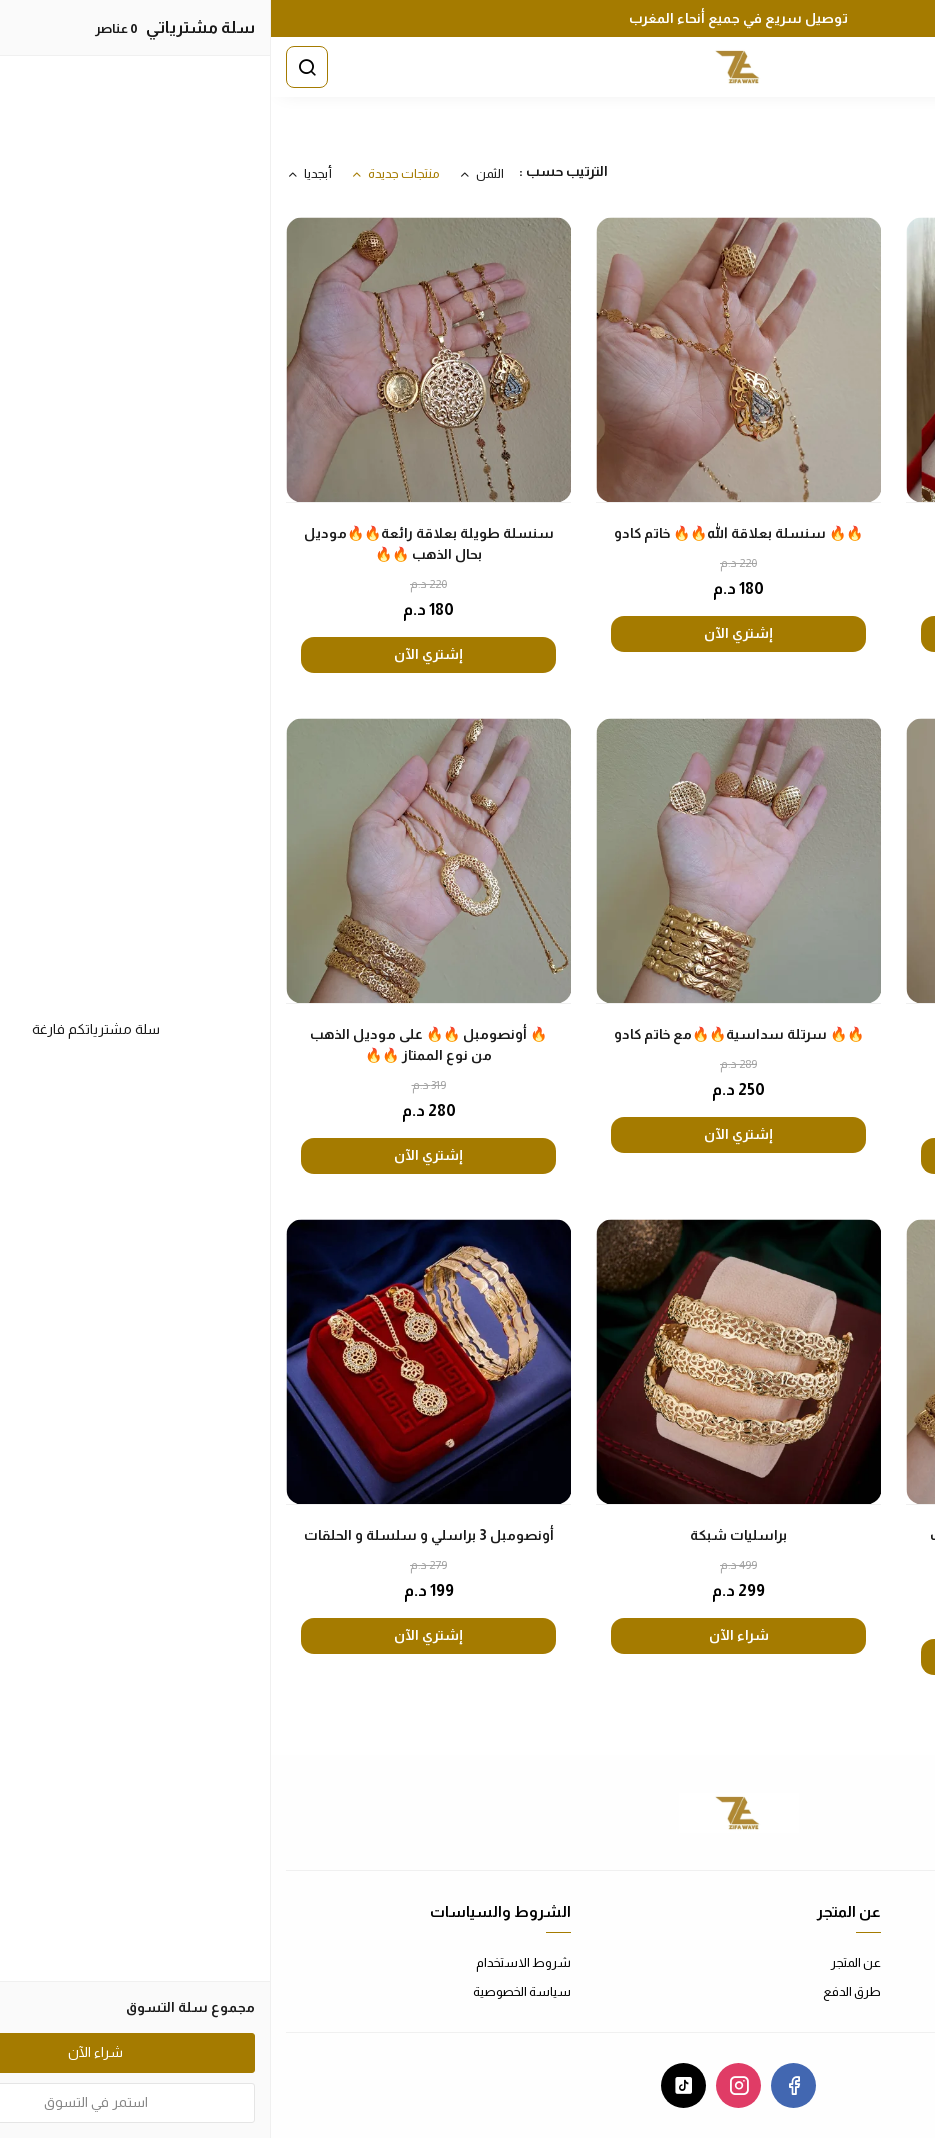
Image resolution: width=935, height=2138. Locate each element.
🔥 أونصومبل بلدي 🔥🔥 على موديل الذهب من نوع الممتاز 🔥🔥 (777, 1044)
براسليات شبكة (467, 1535)
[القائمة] (899, 67)
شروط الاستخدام (252, 1962)
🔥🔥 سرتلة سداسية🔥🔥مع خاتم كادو (468, 1034)
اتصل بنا (899, 1962)
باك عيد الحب (777, 533)
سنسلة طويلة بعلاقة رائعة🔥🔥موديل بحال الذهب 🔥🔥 (158, 543)
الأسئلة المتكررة (877, 1991)
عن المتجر (585, 1962)
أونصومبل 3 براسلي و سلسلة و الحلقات (158, 1535)
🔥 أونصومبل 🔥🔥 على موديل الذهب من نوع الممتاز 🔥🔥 (157, 1044)
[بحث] (36, 67)
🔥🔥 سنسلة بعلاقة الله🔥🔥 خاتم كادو (467, 533)
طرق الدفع (581, 1991)
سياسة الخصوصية (251, 1991)
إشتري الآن (777, 633)
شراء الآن (468, 1635)
